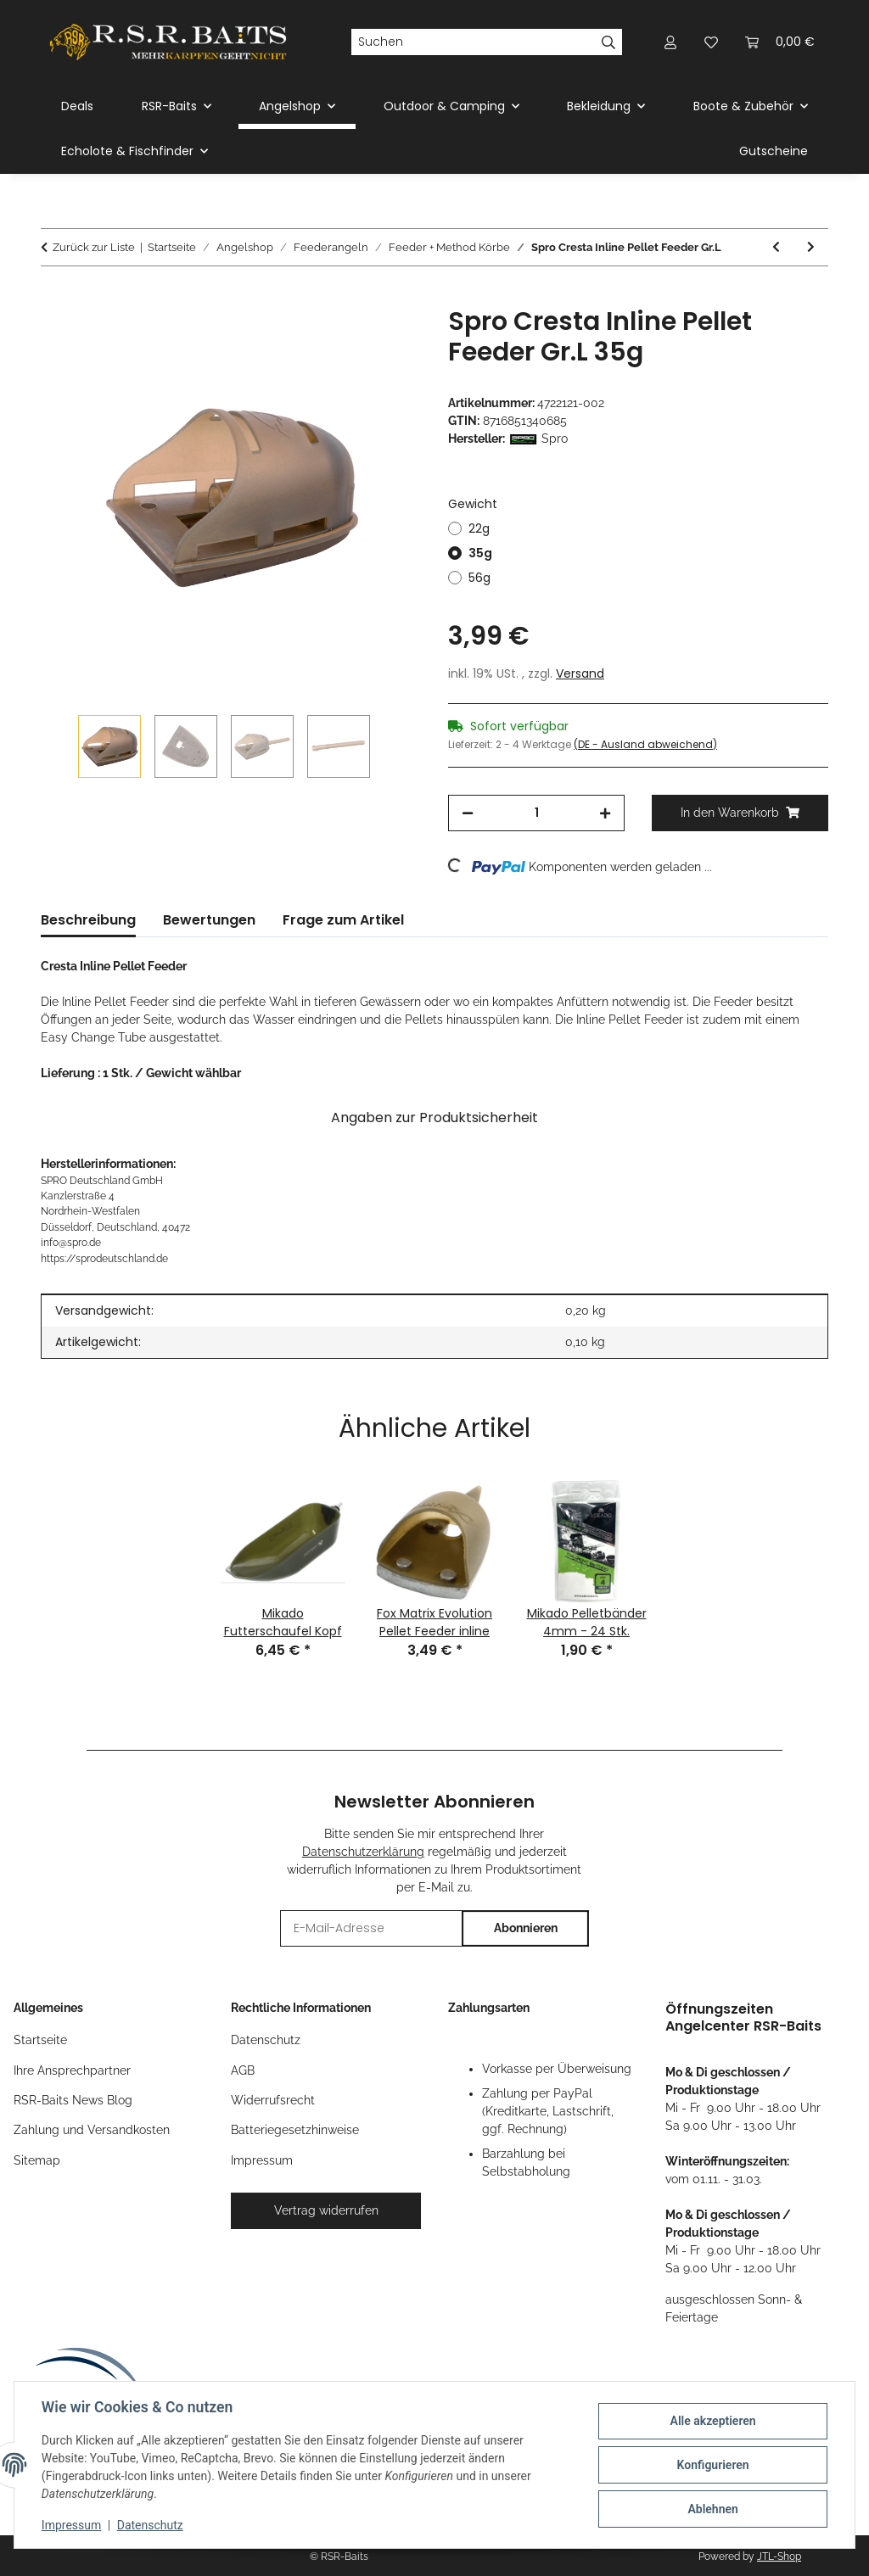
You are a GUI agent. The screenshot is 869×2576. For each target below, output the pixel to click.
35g (480, 553)
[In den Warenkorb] (54, 297)
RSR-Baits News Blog (73, 2100)
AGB (243, 2070)
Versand (580, 673)
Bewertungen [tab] (209, 920)
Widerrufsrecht (273, 2100)
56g (479, 577)
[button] (670, 42)
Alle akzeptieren (712, 2421)
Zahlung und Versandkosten (92, 2130)
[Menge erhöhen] (605, 813)
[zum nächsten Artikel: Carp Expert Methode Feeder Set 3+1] (810, 247)
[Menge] (536, 813)
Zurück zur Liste (94, 247)
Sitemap (37, 2160)
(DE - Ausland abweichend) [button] (645, 744)
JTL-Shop (779, 2556)
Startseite (40, 2040)
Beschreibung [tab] (88, 920)
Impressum (71, 2525)
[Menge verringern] (467, 813)
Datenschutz (150, 2525)
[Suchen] (473, 42)
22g (479, 528)
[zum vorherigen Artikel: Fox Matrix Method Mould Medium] (776, 247)
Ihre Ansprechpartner (72, 2070)
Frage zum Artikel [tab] (343, 920)
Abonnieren (526, 1928)
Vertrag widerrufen (326, 2210)
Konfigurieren (712, 2465)
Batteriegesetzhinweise (295, 2130)
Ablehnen (712, 2509)
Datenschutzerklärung (363, 1851)
